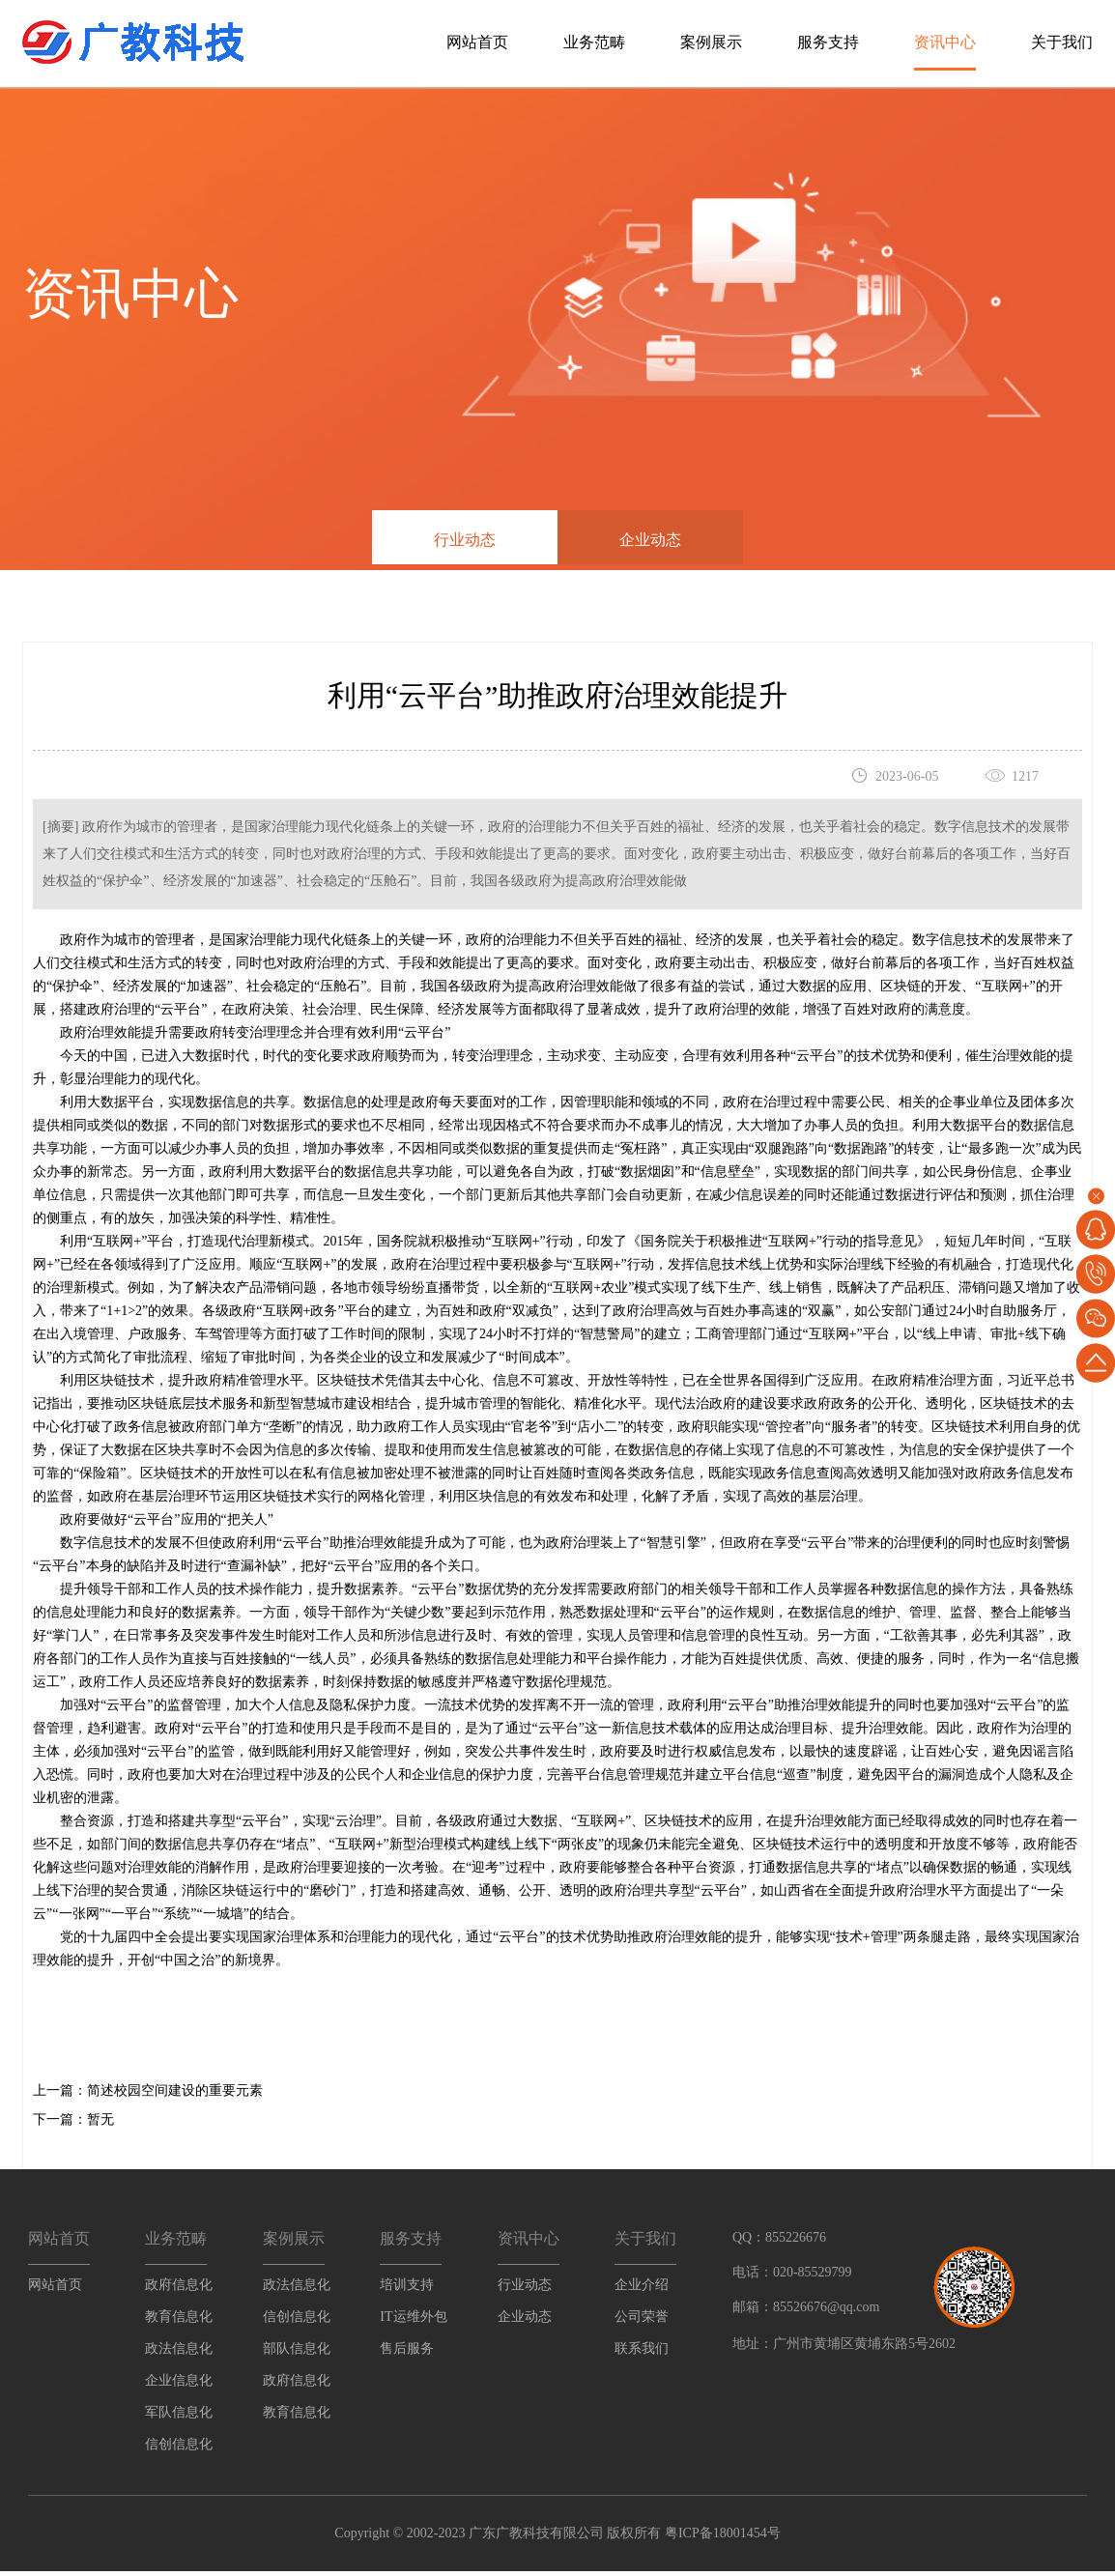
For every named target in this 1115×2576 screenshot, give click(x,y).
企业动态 (650, 539)
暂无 (100, 2125)
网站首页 (477, 42)
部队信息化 (296, 2354)
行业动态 (465, 539)
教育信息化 (179, 2322)
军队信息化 (179, 2418)
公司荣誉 (642, 2322)
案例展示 (711, 42)
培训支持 (407, 2290)
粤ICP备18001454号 (720, 2538)
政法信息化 (179, 2354)
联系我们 (642, 2354)
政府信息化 (179, 2290)
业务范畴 (594, 42)
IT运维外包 (413, 2322)
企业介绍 (642, 2290)
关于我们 (1062, 42)
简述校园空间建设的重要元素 (175, 2096)
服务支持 (828, 42)
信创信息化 (179, 2450)
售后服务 (407, 2354)
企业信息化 (179, 2386)
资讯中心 (945, 42)
